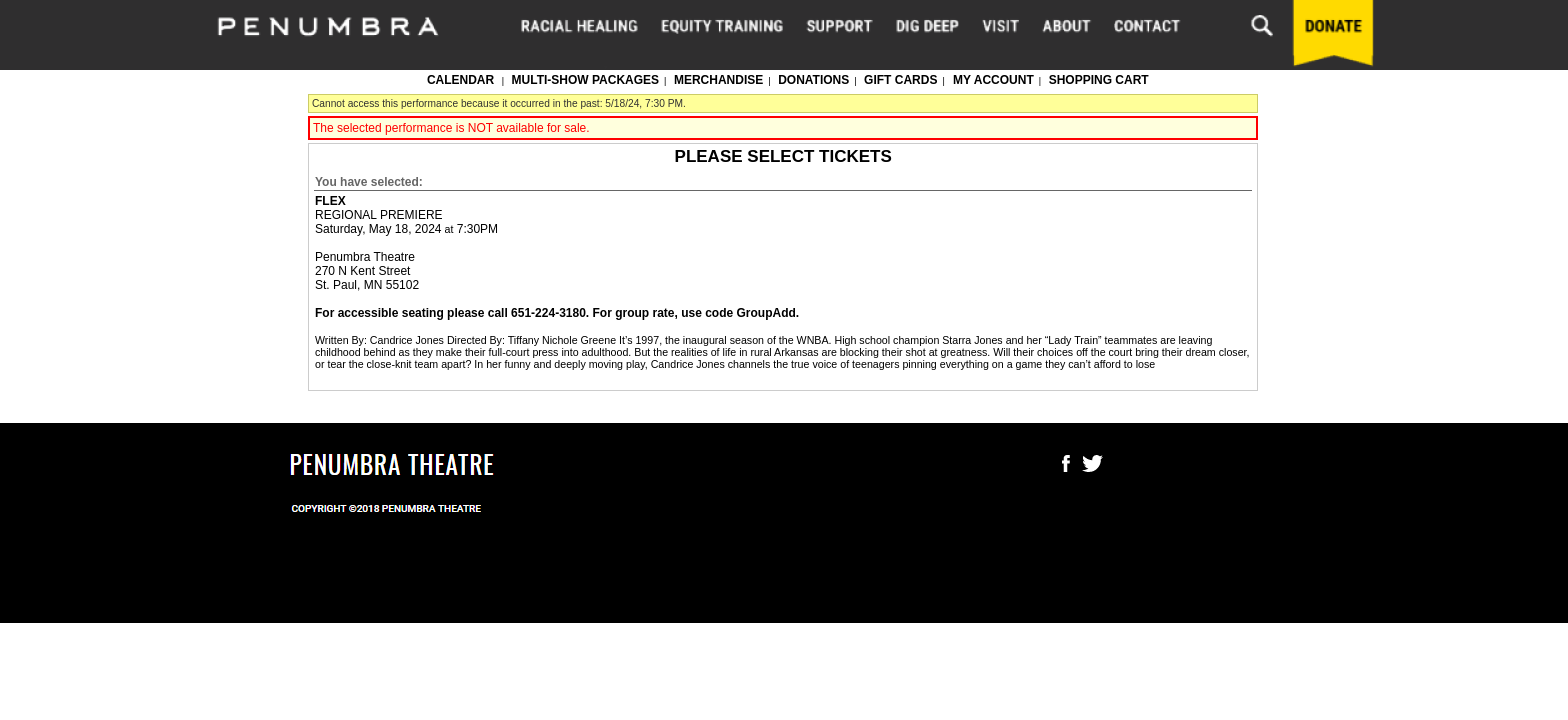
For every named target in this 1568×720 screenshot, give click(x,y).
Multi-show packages (586, 80)
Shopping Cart (1099, 80)
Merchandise (718, 80)
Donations (813, 80)
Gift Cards (900, 80)
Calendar (460, 80)
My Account (992, 80)
